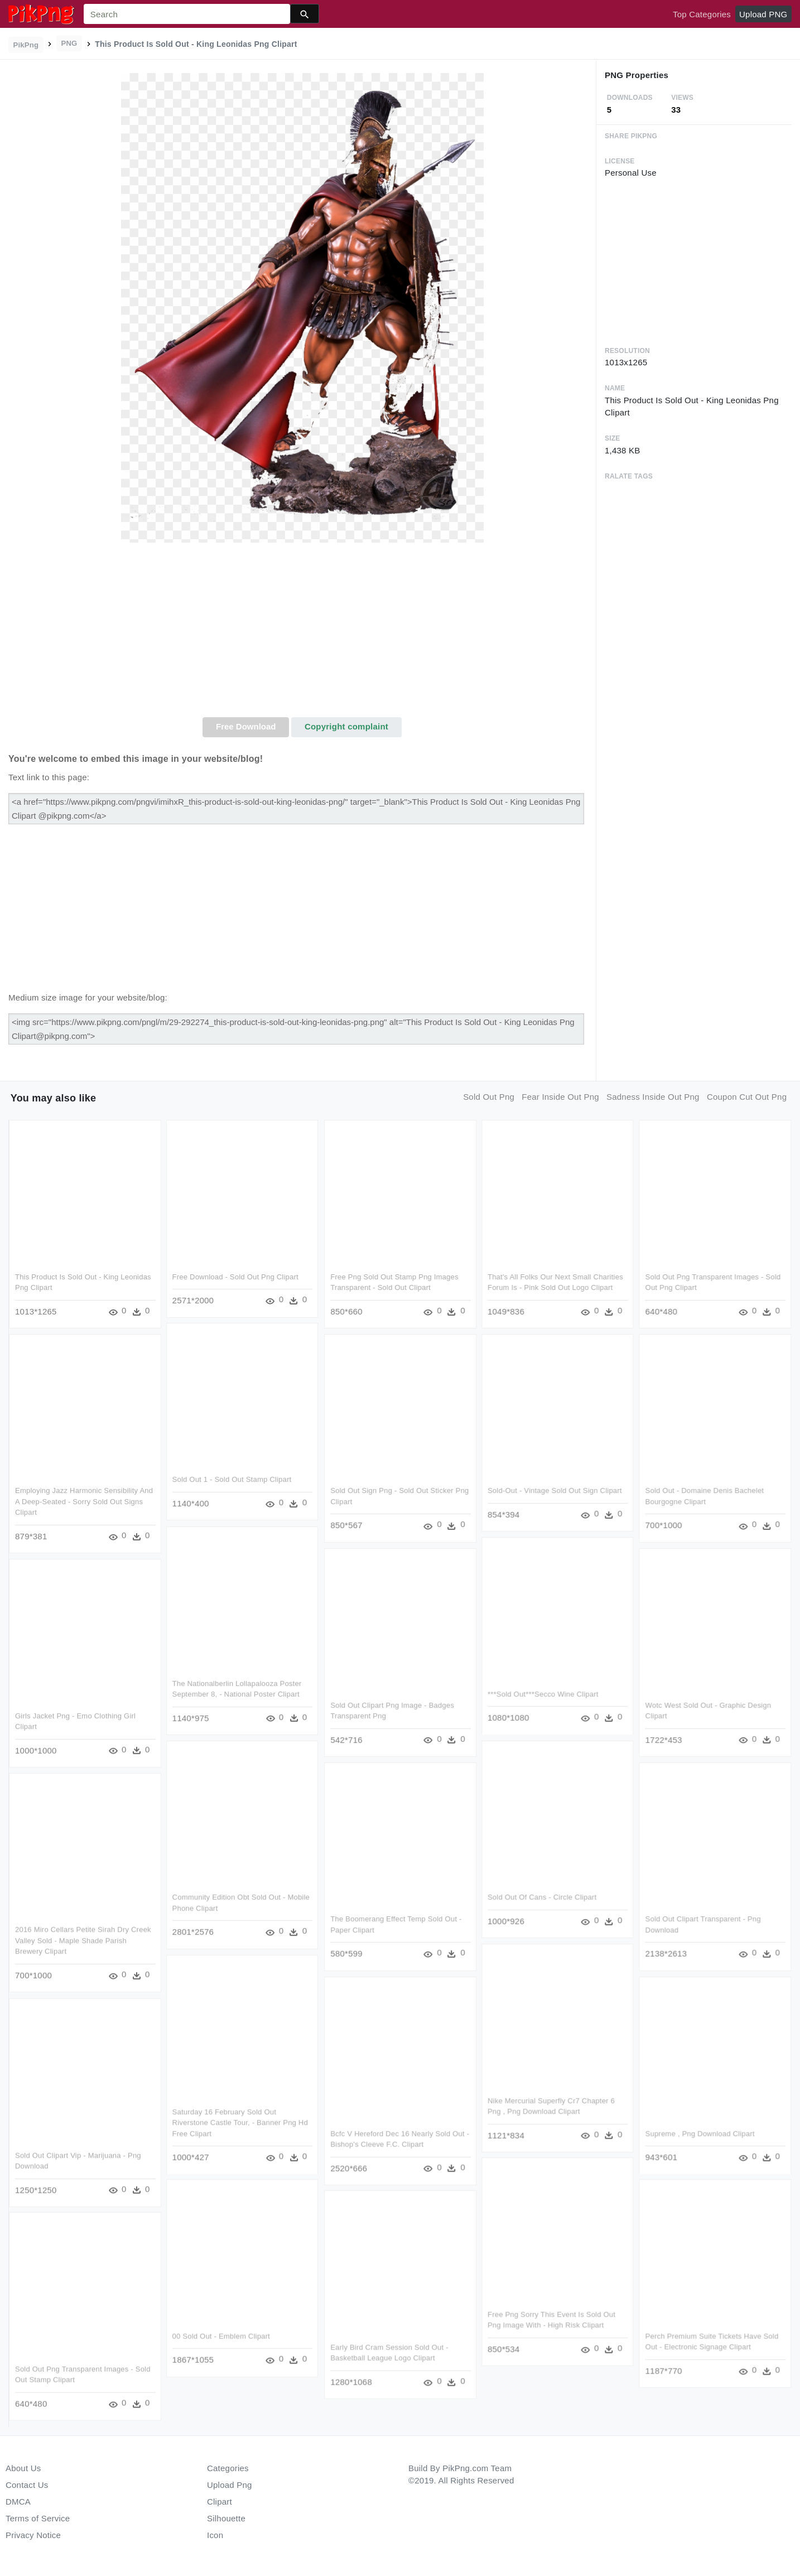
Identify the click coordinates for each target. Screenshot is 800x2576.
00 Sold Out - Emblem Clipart (221, 2336)
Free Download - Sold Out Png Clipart (235, 1277)
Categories (228, 2468)
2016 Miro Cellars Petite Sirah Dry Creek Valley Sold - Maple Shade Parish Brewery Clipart (83, 1941)
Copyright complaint (346, 726)
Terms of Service (38, 2518)
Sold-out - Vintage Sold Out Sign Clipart (555, 1491)
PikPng (26, 45)
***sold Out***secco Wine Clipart (543, 1694)
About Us (23, 2468)
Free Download (246, 726)
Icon (215, 2535)
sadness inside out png (653, 1096)
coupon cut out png (747, 1096)
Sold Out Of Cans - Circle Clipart (542, 1897)
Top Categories (702, 14)
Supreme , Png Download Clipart (700, 2133)
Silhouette (226, 2518)
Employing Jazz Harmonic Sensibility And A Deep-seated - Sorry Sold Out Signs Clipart (84, 1502)
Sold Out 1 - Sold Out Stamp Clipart (232, 1480)
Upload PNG (763, 14)
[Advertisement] (302, 633)
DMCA (18, 2501)
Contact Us (27, 2485)
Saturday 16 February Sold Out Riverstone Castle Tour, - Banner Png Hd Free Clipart (240, 2122)
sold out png (488, 1096)
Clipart (219, 2501)
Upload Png (229, 2485)
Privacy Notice (33, 2535)
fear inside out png (560, 1096)
